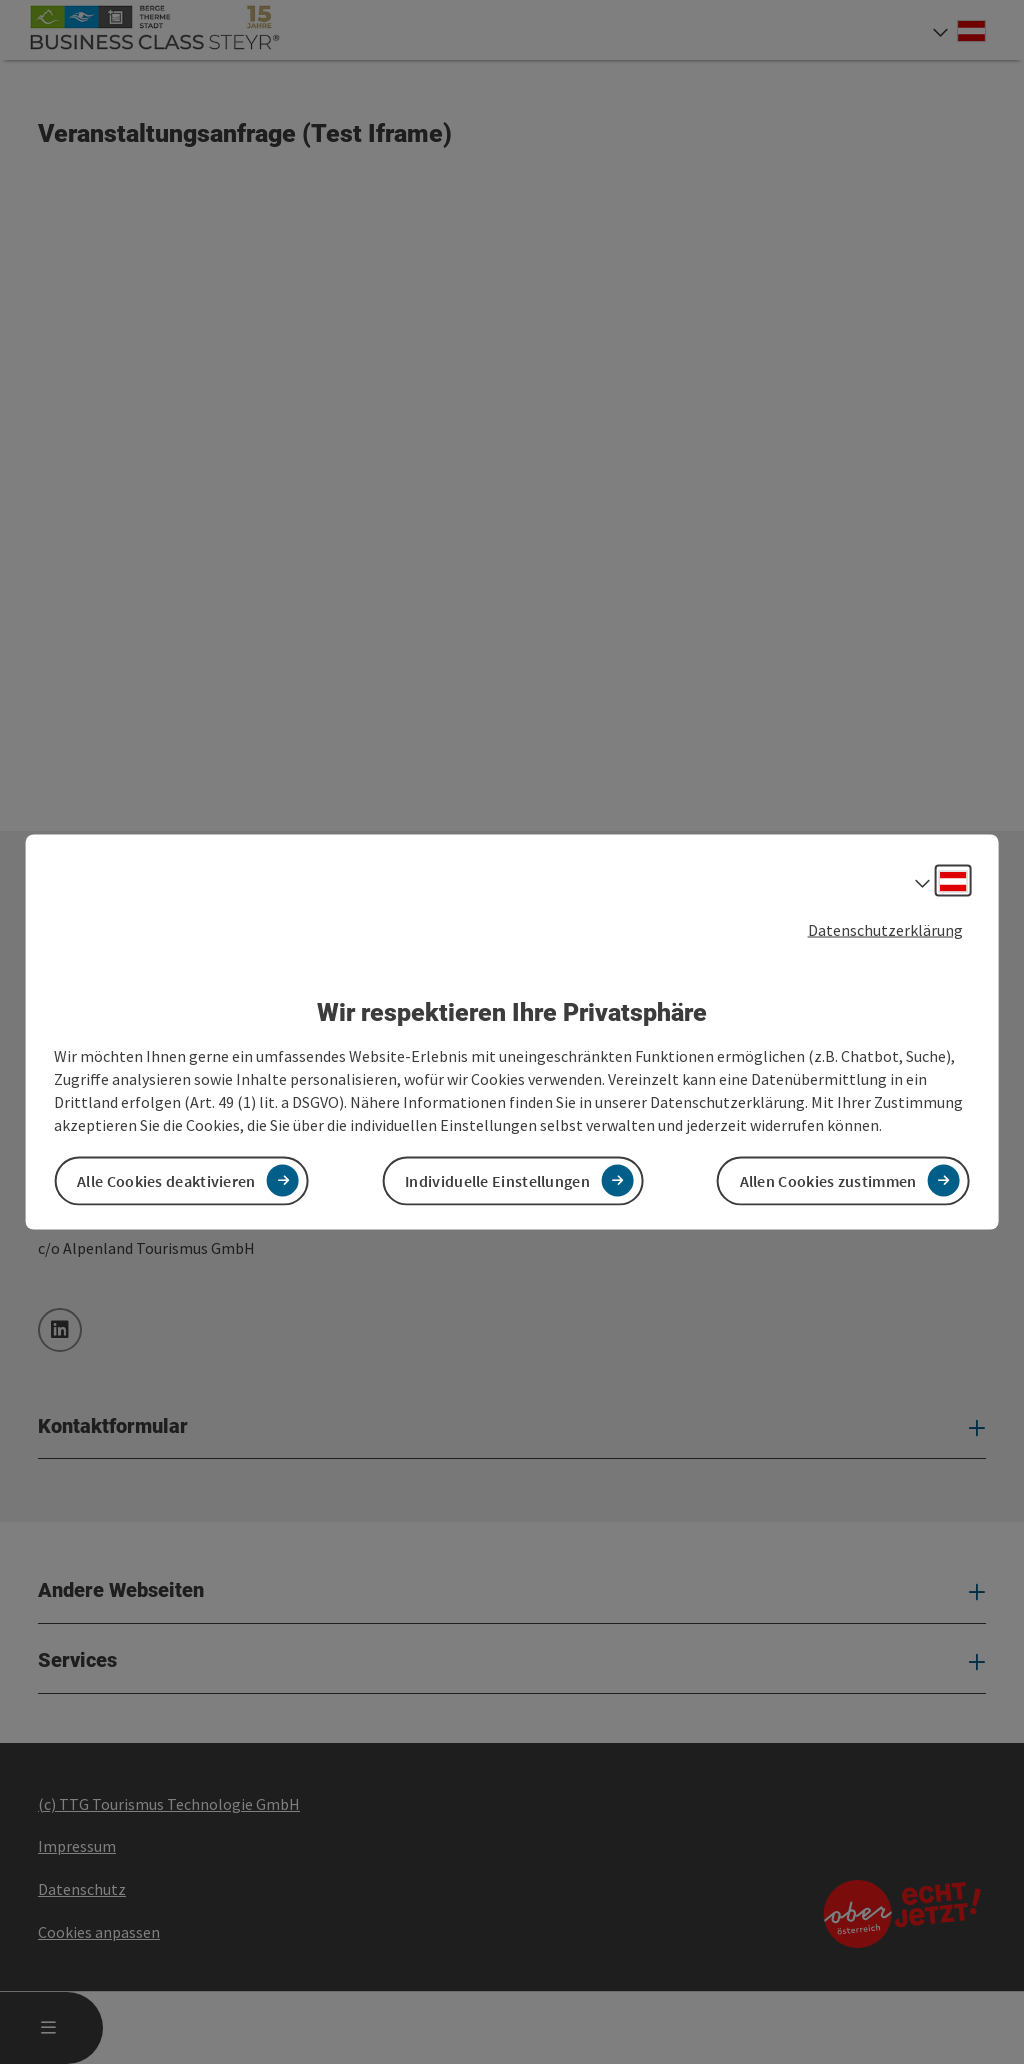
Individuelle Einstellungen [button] (497, 1180)
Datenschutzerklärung (885, 930)
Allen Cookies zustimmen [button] (828, 1180)
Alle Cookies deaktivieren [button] (166, 1180)
